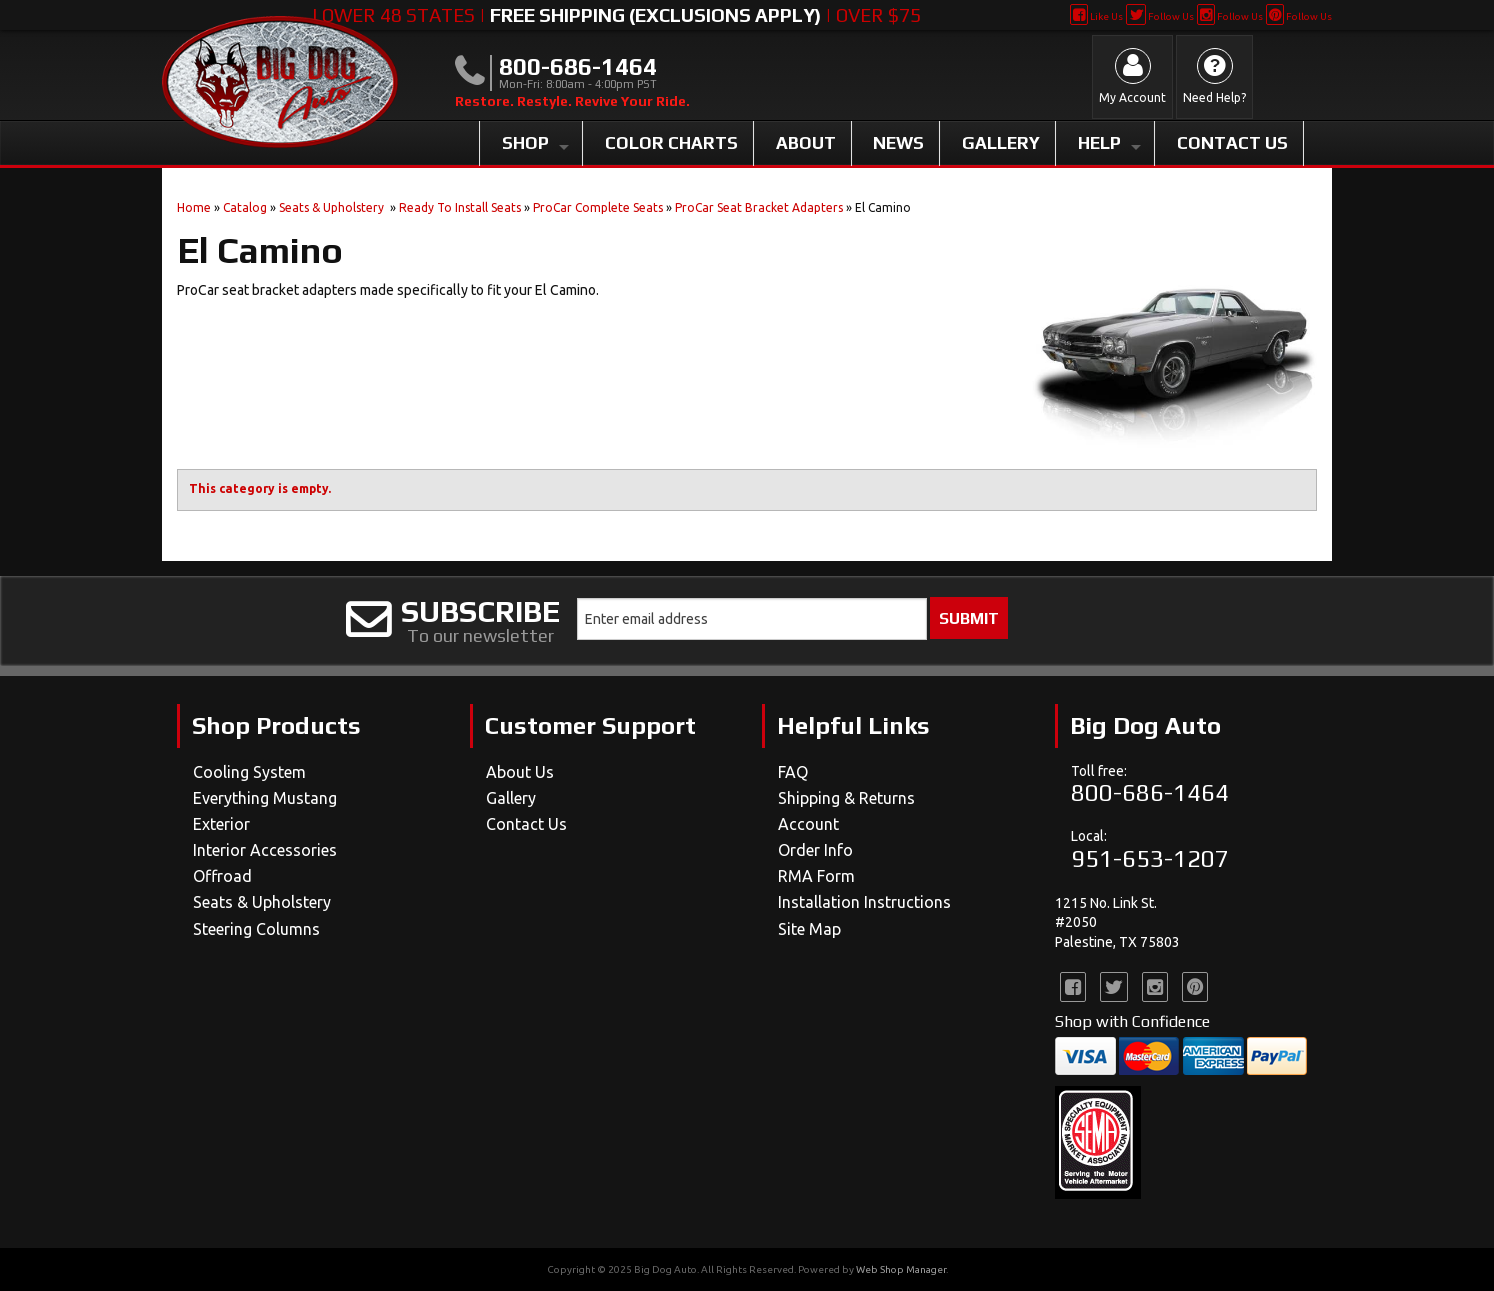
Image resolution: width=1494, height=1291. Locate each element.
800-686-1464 (1150, 792)
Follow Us (1159, 16)
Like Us (1096, 16)
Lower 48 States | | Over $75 (616, 15)
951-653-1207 (1150, 858)
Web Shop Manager (901, 1269)
